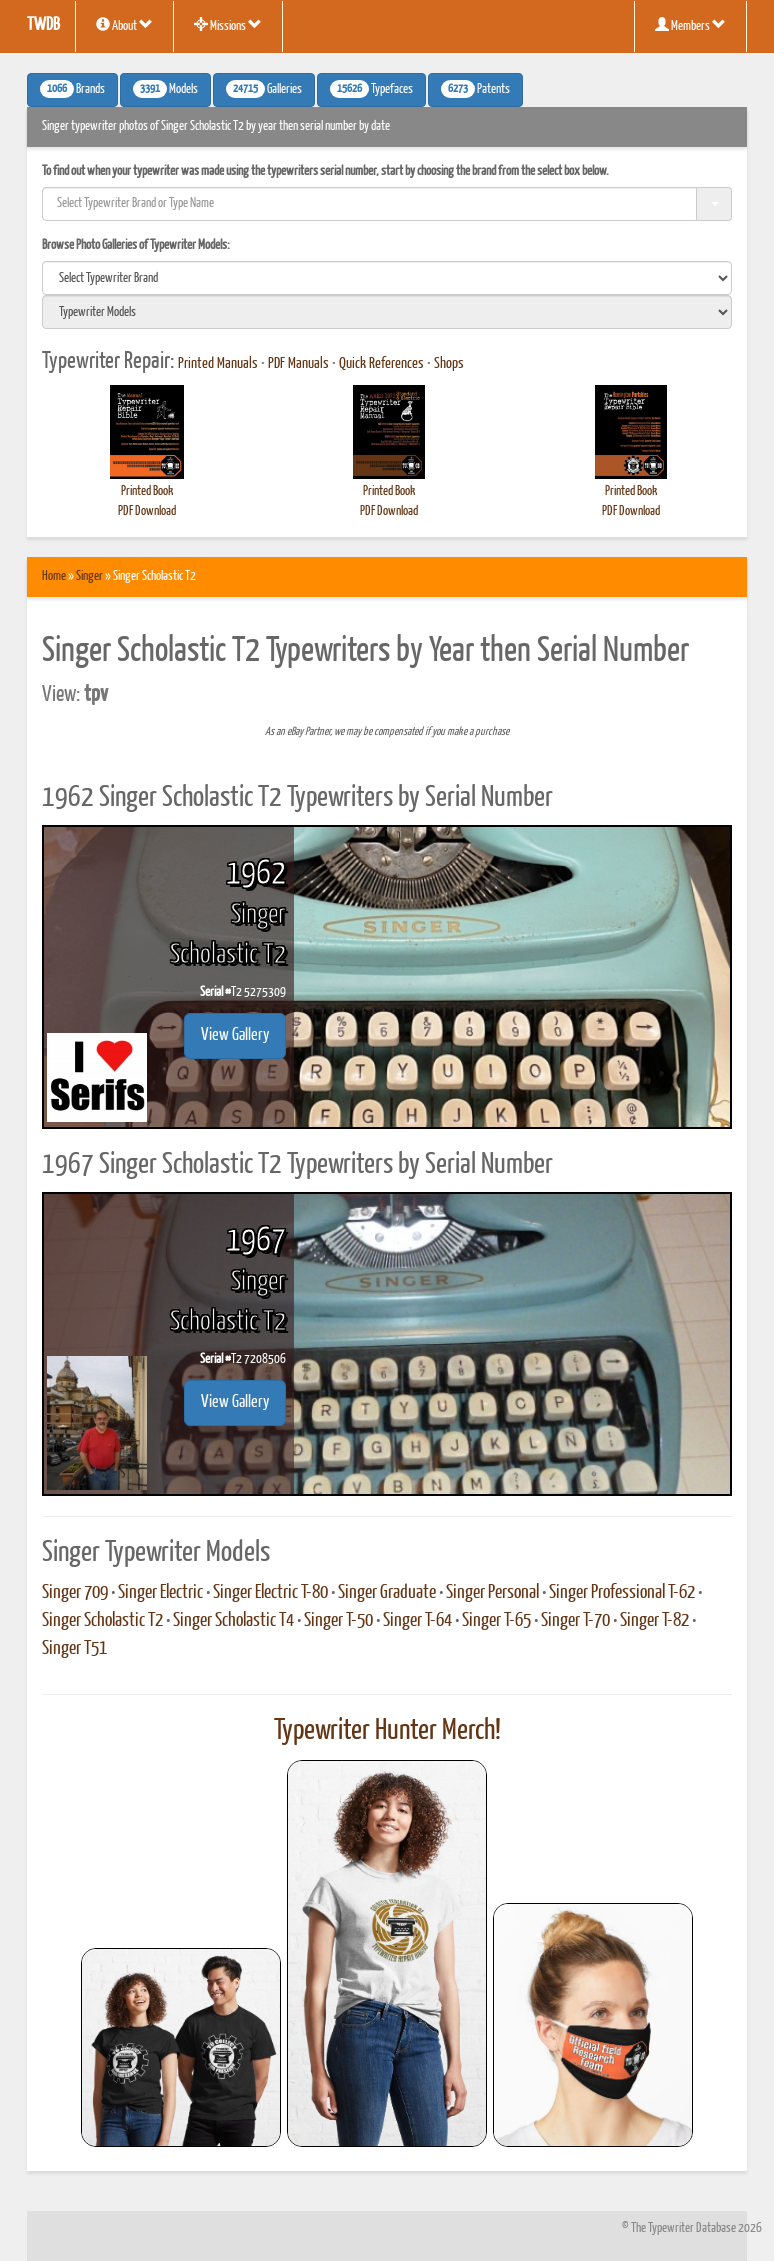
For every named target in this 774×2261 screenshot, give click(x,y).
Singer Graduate (387, 1593)
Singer (89, 576)
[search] (387, 278)
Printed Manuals (218, 364)
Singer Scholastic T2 (102, 1621)
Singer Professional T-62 (622, 1593)
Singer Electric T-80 (270, 1593)
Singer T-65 (496, 1621)
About (124, 25)
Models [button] (165, 89)
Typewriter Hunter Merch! (387, 1731)
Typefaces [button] (371, 89)
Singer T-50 (338, 1621)
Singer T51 (74, 1649)
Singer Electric (160, 1593)
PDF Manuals (298, 364)
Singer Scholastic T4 (233, 1621)
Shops (449, 364)
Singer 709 (75, 1593)
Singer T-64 (417, 1621)
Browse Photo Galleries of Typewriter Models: (136, 245)
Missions (228, 25)
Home (54, 576)
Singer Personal (492, 1593)
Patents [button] (475, 89)
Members (690, 25)
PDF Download (147, 511)
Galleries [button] (264, 89)
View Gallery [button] (235, 1035)
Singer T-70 (575, 1621)
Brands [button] (72, 89)
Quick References (381, 364)
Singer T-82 (654, 1621)
